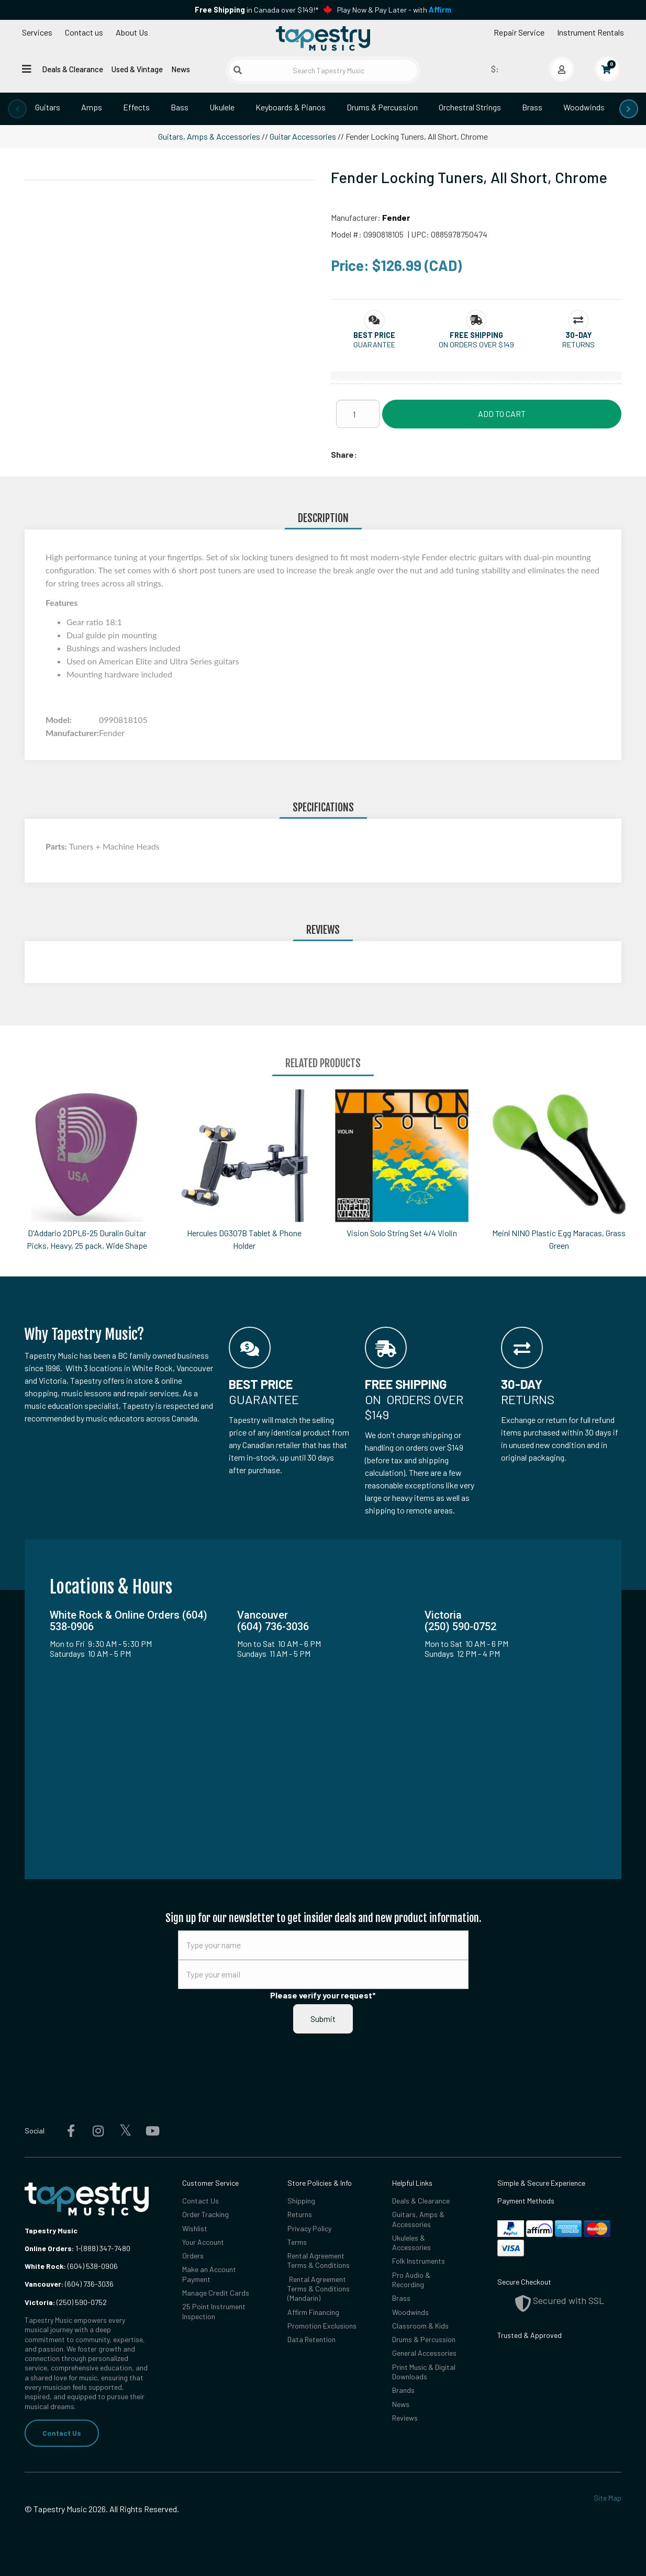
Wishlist (194, 2228)
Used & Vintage (137, 69)
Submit (323, 2019)
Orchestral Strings (470, 107)
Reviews (405, 2417)
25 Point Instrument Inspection (214, 2311)
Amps (91, 107)
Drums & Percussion (382, 107)
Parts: (57, 846)
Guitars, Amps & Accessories (209, 136)
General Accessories (424, 2352)
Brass (532, 107)
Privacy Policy (309, 2228)
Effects (136, 107)
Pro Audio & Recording (411, 2279)
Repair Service (519, 32)
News (180, 69)
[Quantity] (358, 414)
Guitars (47, 107)
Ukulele (222, 107)
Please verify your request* (323, 1995)
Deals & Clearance (72, 69)
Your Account (203, 2242)
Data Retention (311, 2339)
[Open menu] (27, 69)
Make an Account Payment (209, 2274)
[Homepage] (323, 38)
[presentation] (17, 108)
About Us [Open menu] (132, 32)
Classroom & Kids (420, 2325)
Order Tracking (205, 2214)
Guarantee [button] (374, 344)
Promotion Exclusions (322, 2325)
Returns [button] (578, 344)
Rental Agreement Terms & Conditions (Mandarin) (318, 2289)
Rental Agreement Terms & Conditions (318, 2260)
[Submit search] (237, 70)
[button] (374, 335)
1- (77, 2248)
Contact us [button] (84, 32)
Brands (403, 2390)
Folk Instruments (418, 2260)
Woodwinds (584, 107)
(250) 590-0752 (66, 2302)
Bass (179, 107)
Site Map (607, 2497)
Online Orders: (49, 2248)
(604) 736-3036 (69, 2283)
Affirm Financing (313, 2312)
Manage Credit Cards (215, 2292)
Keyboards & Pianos (290, 107)
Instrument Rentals (590, 32)
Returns (299, 2214)
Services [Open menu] (37, 32)
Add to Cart (502, 414)
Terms (297, 2242)
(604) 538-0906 (71, 2266)
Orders (193, 2255)
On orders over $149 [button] (476, 344)
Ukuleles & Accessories (411, 2242)
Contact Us (61, 2432)
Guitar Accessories (303, 136)
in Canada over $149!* (256, 9)
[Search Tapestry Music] (322, 70)
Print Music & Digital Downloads (423, 2372)
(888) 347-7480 (105, 2248)
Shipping (301, 2200)
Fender (396, 217)
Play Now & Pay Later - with (394, 9)
